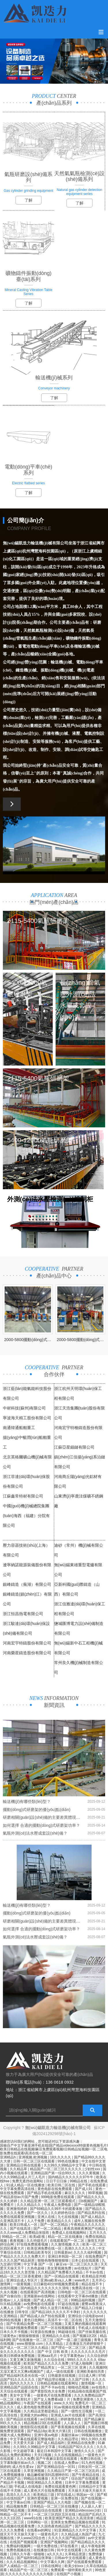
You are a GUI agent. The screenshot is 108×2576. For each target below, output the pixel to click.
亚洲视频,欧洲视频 (33, 2157)
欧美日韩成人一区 (24, 2225)
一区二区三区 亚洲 (72, 2367)
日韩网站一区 (38, 2522)
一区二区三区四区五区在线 (55, 2514)
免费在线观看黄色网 (61, 2487)
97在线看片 (69, 2546)
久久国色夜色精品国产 (55, 2526)
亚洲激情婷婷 (17, 2209)
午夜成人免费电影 (58, 2205)
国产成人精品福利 (51, 2443)
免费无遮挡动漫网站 (28, 2181)
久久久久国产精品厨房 (17, 2260)
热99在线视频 (11, 2320)
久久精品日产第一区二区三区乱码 (73, 2471)
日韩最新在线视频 (62, 2376)
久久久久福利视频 (87, 2252)
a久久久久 (55, 2554)
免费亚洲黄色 (83, 2399)
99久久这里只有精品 (56, 2308)
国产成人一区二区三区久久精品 (24, 2348)
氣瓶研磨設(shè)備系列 (28, 177)
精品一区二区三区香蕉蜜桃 (21, 2276)
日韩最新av (63, 2252)
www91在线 (33, 2518)
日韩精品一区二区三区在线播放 (54, 2506)
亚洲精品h (8, 2157)
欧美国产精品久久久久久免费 (46, 2363)
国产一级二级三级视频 (74, 2340)
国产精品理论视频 (52, 2380)
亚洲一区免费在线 (65, 2498)
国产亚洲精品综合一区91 (56, 2467)
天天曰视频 (43, 2455)
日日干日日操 (57, 2181)
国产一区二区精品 (54, 2225)
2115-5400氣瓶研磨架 (38, 920)
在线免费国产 (96, 2256)
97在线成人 (65, 2495)
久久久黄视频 (89, 2173)
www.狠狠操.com (30, 2344)
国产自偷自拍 (11, 2296)
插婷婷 (5, 2467)
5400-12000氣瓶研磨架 (40, 1140)
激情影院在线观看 (34, 2427)
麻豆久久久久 (75, 2193)
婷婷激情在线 (71, 2419)
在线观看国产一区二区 (67, 2241)
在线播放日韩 (44, 2550)
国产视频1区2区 (85, 2336)
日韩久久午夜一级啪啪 (27, 2554)
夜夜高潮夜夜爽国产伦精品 (85, 2229)
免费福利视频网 (18, 2546)
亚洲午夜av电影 (46, 2435)
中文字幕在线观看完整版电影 (33, 2439)
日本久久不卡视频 (14, 2332)
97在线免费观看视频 (33, 2244)
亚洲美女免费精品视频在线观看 (75, 2522)
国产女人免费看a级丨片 (52, 2399)
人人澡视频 (22, 2300)
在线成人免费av (66, 2463)
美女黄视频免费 (59, 2268)
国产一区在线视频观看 (58, 2328)
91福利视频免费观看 (22, 2328)
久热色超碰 (36, 2268)
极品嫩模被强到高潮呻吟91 (48, 2475)
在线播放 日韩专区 (15, 2312)
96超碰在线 (67, 2332)
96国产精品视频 (13, 2510)
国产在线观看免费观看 (85, 2562)
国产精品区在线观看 (22, 2419)
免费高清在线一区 (86, 2288)
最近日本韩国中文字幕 (54, 2451)
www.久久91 (63, 2403)
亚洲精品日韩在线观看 (24, 2165)
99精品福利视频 (83, 2300)
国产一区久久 (38, 2213)
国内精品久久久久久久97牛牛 (71, 2177)
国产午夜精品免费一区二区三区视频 (34, 2324)
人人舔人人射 (92, 2506)
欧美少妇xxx (74, 2566)
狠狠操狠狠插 (29, 2336)
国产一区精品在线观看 (62, 2276)
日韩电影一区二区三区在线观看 (82, 2292)
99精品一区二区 (14, 2237)
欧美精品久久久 (59, 2221)
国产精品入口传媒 (89, 2308)
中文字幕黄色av (72, 2356)
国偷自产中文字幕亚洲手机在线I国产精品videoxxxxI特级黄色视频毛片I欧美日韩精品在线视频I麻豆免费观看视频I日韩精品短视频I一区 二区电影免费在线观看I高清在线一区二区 (54, 2149)
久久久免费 (25, 2459)
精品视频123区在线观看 (43, 2423)
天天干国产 (60, 2478)
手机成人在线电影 (92, 2328)
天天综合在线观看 (14, 2391)
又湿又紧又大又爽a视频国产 (22, 2372)
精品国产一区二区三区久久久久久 (56, 2169)
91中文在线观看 (69, 2550)
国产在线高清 (20, 2229)
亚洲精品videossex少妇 (83, 2510)
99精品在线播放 (36, 2478)
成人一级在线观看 (60, 2372)
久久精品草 (19, 2169)
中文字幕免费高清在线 (17, 2189)
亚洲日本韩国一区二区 (65, 2256)
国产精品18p (37, 2431)
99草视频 (95, 2193)
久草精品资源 (75, 2554)
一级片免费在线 (45, 2546)
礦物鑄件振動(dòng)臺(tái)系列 (28, 276)
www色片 (82, 2280)
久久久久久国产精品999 (67, 2538)
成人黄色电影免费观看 (34, 2407)
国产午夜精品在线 (86, 2475)
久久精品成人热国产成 (78, 2534)
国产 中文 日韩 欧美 (53, 2352)
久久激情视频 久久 (66, 2244)
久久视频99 (98, 2367)
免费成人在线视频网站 (69, 2233)
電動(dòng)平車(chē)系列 (28, 470)
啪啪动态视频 (79, 2387)
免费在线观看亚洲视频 (17, 2217)
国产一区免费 (27, 2308)
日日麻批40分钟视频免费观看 (56, 2284)
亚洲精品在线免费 (81, 2443)
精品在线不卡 (92, 2284)
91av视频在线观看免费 (72, 2407)
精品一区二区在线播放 (65, 2237)
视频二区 (44, 2463)
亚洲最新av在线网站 (40, 2296)
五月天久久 (98, 2233)
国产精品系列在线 (91, 2213)
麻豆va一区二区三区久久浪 (77, 2264)
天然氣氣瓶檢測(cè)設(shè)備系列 (79, 176)
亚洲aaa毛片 (47, 2356)
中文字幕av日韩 (19, 2502)
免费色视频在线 (18, 2550)
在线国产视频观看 (24, 2542)
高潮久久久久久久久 (80, 2248)
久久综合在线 (54, 2360)
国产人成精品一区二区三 (19, 2566)
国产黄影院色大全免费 (48, 2391)
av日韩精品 (49, 2419)
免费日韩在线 (91, 2459)
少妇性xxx (92, 2169)
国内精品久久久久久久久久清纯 (45, 2288)
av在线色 (99, 2387)
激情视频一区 (92, 2383)
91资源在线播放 (43, 2332)
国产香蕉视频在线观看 (68, 2427)
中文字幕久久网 (52, 2562)
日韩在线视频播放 (88, 2431)
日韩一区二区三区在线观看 (34, 2161)
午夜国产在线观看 (38, 2403)
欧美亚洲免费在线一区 (44, 2248)
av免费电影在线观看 (40, 2304)
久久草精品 (55, 2344)
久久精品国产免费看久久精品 (61, 2272)
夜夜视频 (17, 2241)
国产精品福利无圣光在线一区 (23, 2376)
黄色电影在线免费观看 (55, 2189)
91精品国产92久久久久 (76, 2447)
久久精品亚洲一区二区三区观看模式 (48, 2201)
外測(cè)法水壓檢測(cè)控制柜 (50, 1199)
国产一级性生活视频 (77, 2411)
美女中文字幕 (20, 2395)
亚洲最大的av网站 (34, 2415)
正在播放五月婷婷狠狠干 (85, 2344)
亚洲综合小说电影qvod (86, 2316)
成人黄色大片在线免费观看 (45, 2491)
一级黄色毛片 (48, 2534)
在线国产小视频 (69, 2574)
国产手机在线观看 (92, 2185)
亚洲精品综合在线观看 (45, 2510)
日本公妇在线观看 (85, 2260)
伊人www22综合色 (31, 2538)
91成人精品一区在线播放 (26, 2185)
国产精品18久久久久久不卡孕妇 (56, 2312)
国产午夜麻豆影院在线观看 (57, 2459)
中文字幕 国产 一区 (39, 2264)
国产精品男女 (45, 2367)
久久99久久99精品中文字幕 (65, 2165)
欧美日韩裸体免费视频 (17, 2356)
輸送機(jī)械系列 (54, 377)
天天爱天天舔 (24, 2443)
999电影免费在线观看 (58, 2197)
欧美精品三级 (44, 2495)
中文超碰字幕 (24, 2451)
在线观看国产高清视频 (38, 2292)
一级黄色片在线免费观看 (52, 2395)
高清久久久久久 (18, 2495)
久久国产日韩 (79, 2380)
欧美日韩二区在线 (62, 2185)
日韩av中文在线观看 (70, 2558)
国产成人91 (84, 2189)
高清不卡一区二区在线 (65, 2320)
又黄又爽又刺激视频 (26, 2360)
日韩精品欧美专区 (38, 2252)
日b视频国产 (88, 2201)
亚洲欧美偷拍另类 (91, 2372)
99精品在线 (79, 2181)
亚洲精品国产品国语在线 (19, 2387)
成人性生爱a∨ (23, 2467)
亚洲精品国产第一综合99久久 (54, 2173)
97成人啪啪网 (82, 2363)
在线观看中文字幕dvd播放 (78, 2296)
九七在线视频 (68, 2217)
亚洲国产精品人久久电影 (52, 2502)
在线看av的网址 (39, 2530)
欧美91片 (24, 2399)
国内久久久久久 (22, 2383)
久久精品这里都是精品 (41, 2411)
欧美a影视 (37, 2237)
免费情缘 (95, 2554)
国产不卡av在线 (53, 2387)
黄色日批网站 (35, 2320)
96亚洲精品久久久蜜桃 (45, 2483)
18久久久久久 (61, 2157)
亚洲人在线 (46, 2217)
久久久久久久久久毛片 (88, 2352)
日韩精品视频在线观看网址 (58, 2383)
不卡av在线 (95, 2272)
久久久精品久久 (29, 2205)
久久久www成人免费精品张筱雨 (25, 2233)
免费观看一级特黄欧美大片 (72, 2570)
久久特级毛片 (37, 2241)
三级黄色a (8, 2336)
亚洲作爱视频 (38, 2498)
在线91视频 (9, 2288)
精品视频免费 (17, 2506)
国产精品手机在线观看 (44, 2193)
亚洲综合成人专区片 (22, 2280)
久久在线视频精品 (68, 2455)
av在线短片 (83, 2268)
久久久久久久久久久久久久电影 (29, 2574)
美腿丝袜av (70, 2435)
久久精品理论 (68, 2439)
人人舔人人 (73, 2423)
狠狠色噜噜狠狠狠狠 (53, 2260)
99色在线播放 (69, 2161)
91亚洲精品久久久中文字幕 (75, 2530)
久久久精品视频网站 (22, 2562)
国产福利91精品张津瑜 (35, 2558)
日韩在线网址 (51, 2566)
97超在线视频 (69, 2304)
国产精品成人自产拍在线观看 (43, 2316)
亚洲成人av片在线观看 (68, 2415)
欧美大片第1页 (60, 2431)
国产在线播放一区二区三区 (33, 2340)
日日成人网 (87, 2376)
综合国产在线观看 (85, 2478)
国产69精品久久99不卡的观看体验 (57, 2209)
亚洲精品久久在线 (56, 2336)
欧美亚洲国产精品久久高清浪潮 (69, 2518)
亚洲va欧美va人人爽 (56, 2280)
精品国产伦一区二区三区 (29, 2570)
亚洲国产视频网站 (54, 2542)
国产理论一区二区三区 (69, 2348)
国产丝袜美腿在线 (92, 2332)
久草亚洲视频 (34, 2471)
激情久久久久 (85, 2451)
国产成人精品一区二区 (51, 2300)
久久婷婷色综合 (63, 2213)
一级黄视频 (22, 2284)
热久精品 (7, 2558)
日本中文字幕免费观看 (82, 2483)
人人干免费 (36, 2221)
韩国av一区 (85, 2495)
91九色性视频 (93, 2463)
